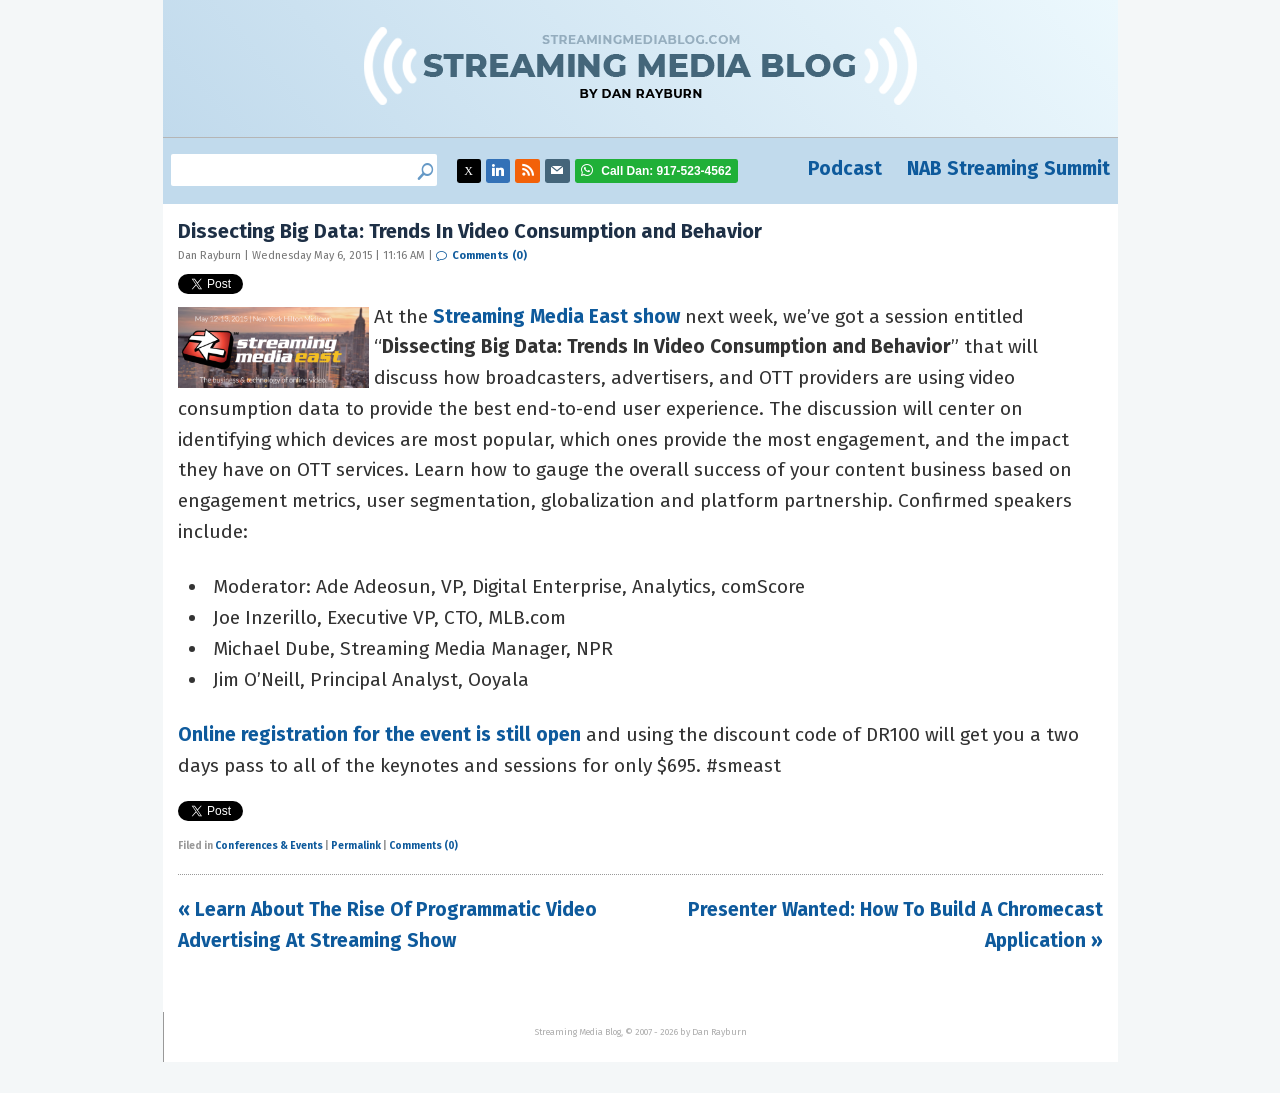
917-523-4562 (666, 171)
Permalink (356, 846)
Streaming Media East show (556, 316)
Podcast (845, 168)
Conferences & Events (269, 846)
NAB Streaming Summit (1008, 168)
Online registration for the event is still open (379, 734)
